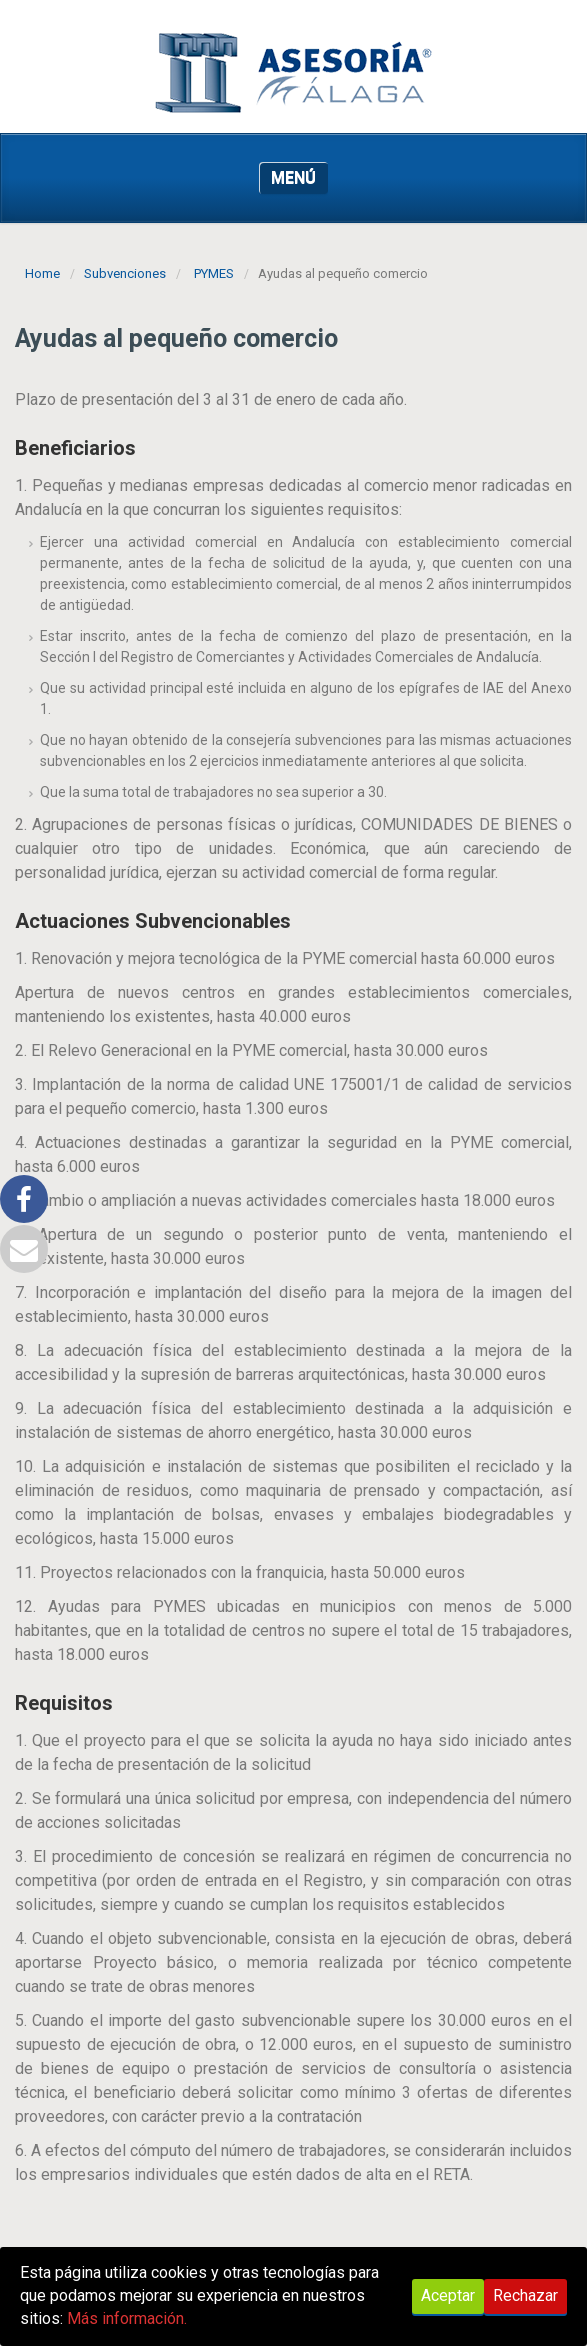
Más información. (127, 2318)
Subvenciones (125, 273)
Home (42, 273)
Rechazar (525, 2295)
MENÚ (293, 177)
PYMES (214, 273)
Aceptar (448, 2295)
